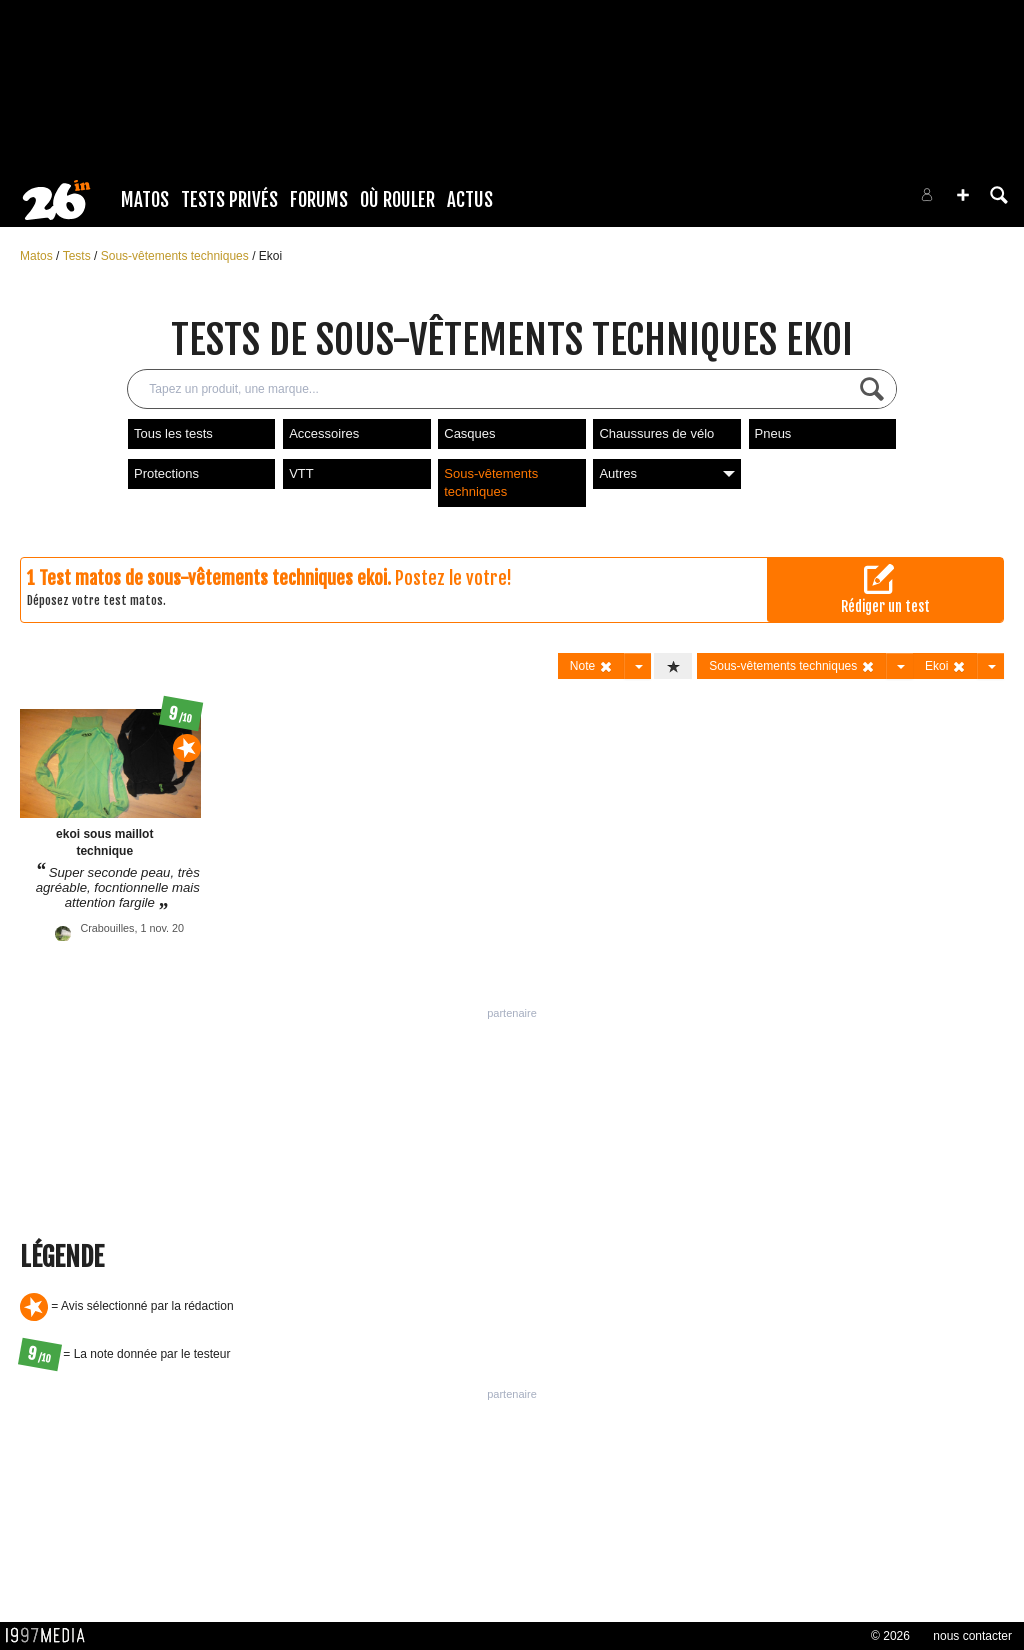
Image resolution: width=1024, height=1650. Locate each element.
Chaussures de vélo (656, 433)
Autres (666, 473)
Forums (319, 200)
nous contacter (972, 1636)
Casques (469, 433)
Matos (145, 200)
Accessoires (324, 433)
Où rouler (397, 200)
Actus (470, 200)
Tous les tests (173, 433)
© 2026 (890, 1636)
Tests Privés (229, 200)
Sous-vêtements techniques (176, 256)
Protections (166, 473)
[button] (963, 195)
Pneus (773, 433)
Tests (78, 256)
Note (591, 666)
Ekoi (270, 256)
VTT (301, 473)
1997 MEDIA (51, 1636)
